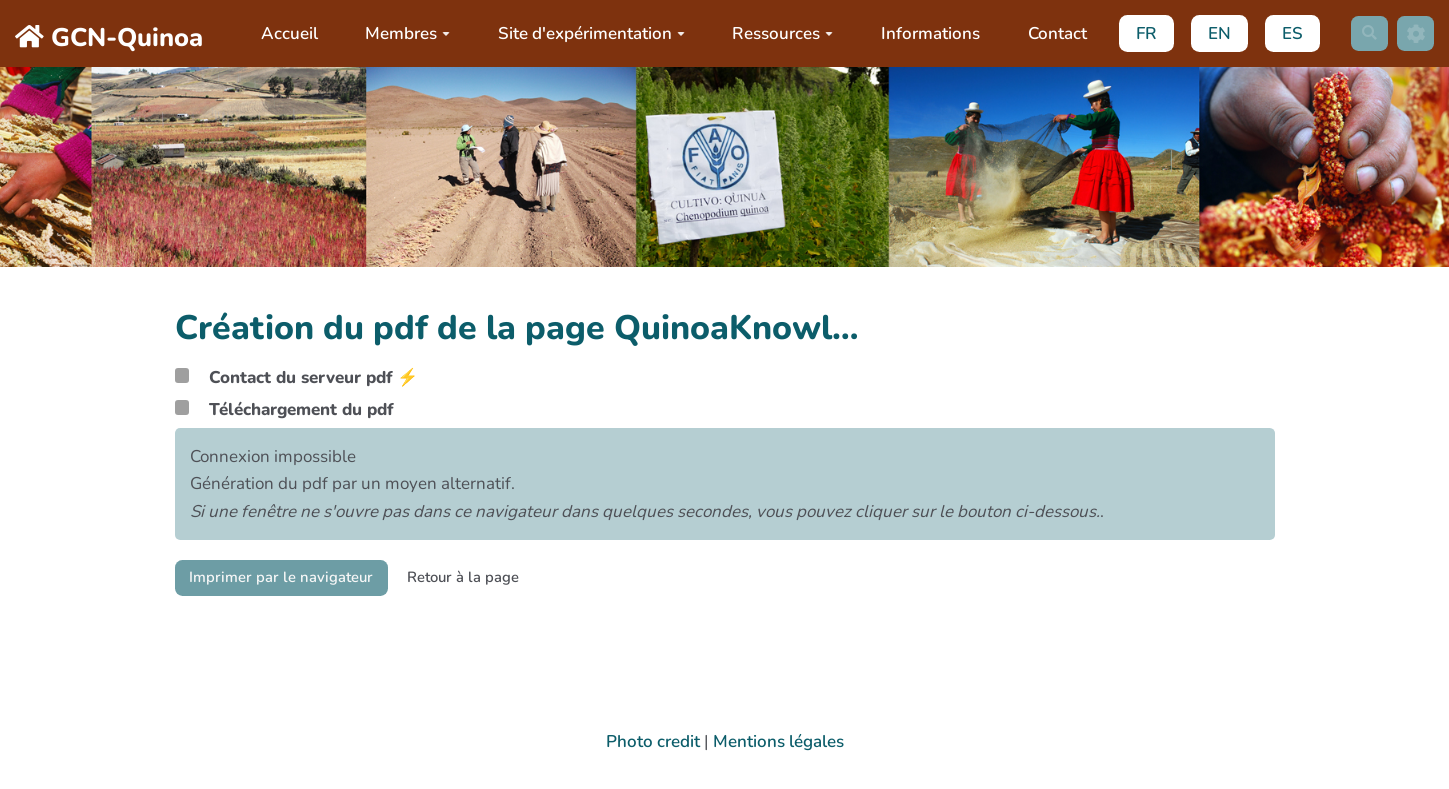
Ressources (776, 33)
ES (1286, 33)
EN (1213, 33)
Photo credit (653, 741)
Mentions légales (778, 741)
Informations (924, 33)
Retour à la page (496, 579)
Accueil (282, 33)
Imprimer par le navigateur (293, 579)
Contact (1050, 33)
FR (1140, 33)
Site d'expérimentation (585, 33)
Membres (401, 33)
